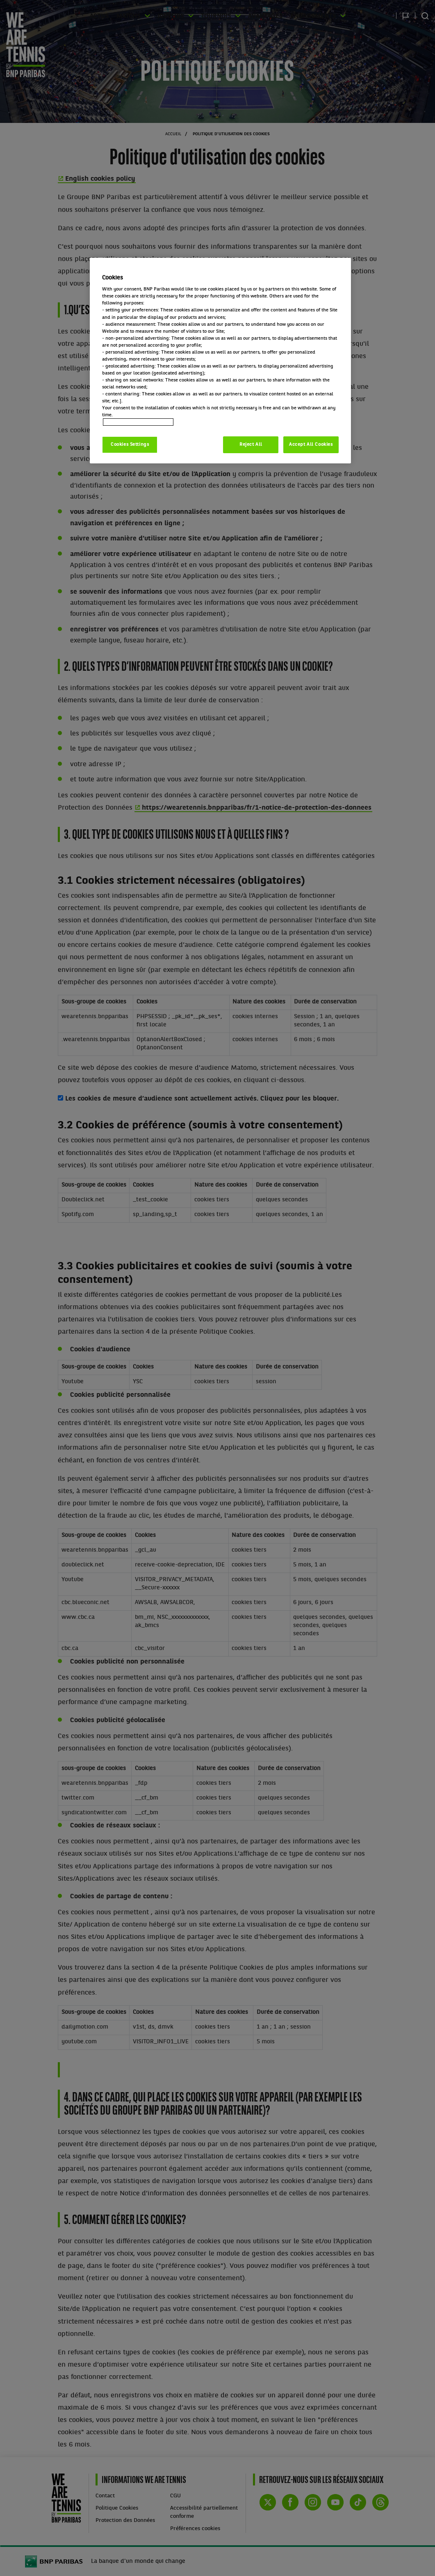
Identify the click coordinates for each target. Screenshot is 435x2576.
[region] (220, 361)
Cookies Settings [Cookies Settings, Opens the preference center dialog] (130, 444)
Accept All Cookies (311, 444)
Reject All (250, 444)
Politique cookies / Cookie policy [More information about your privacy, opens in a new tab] (138, 422)
